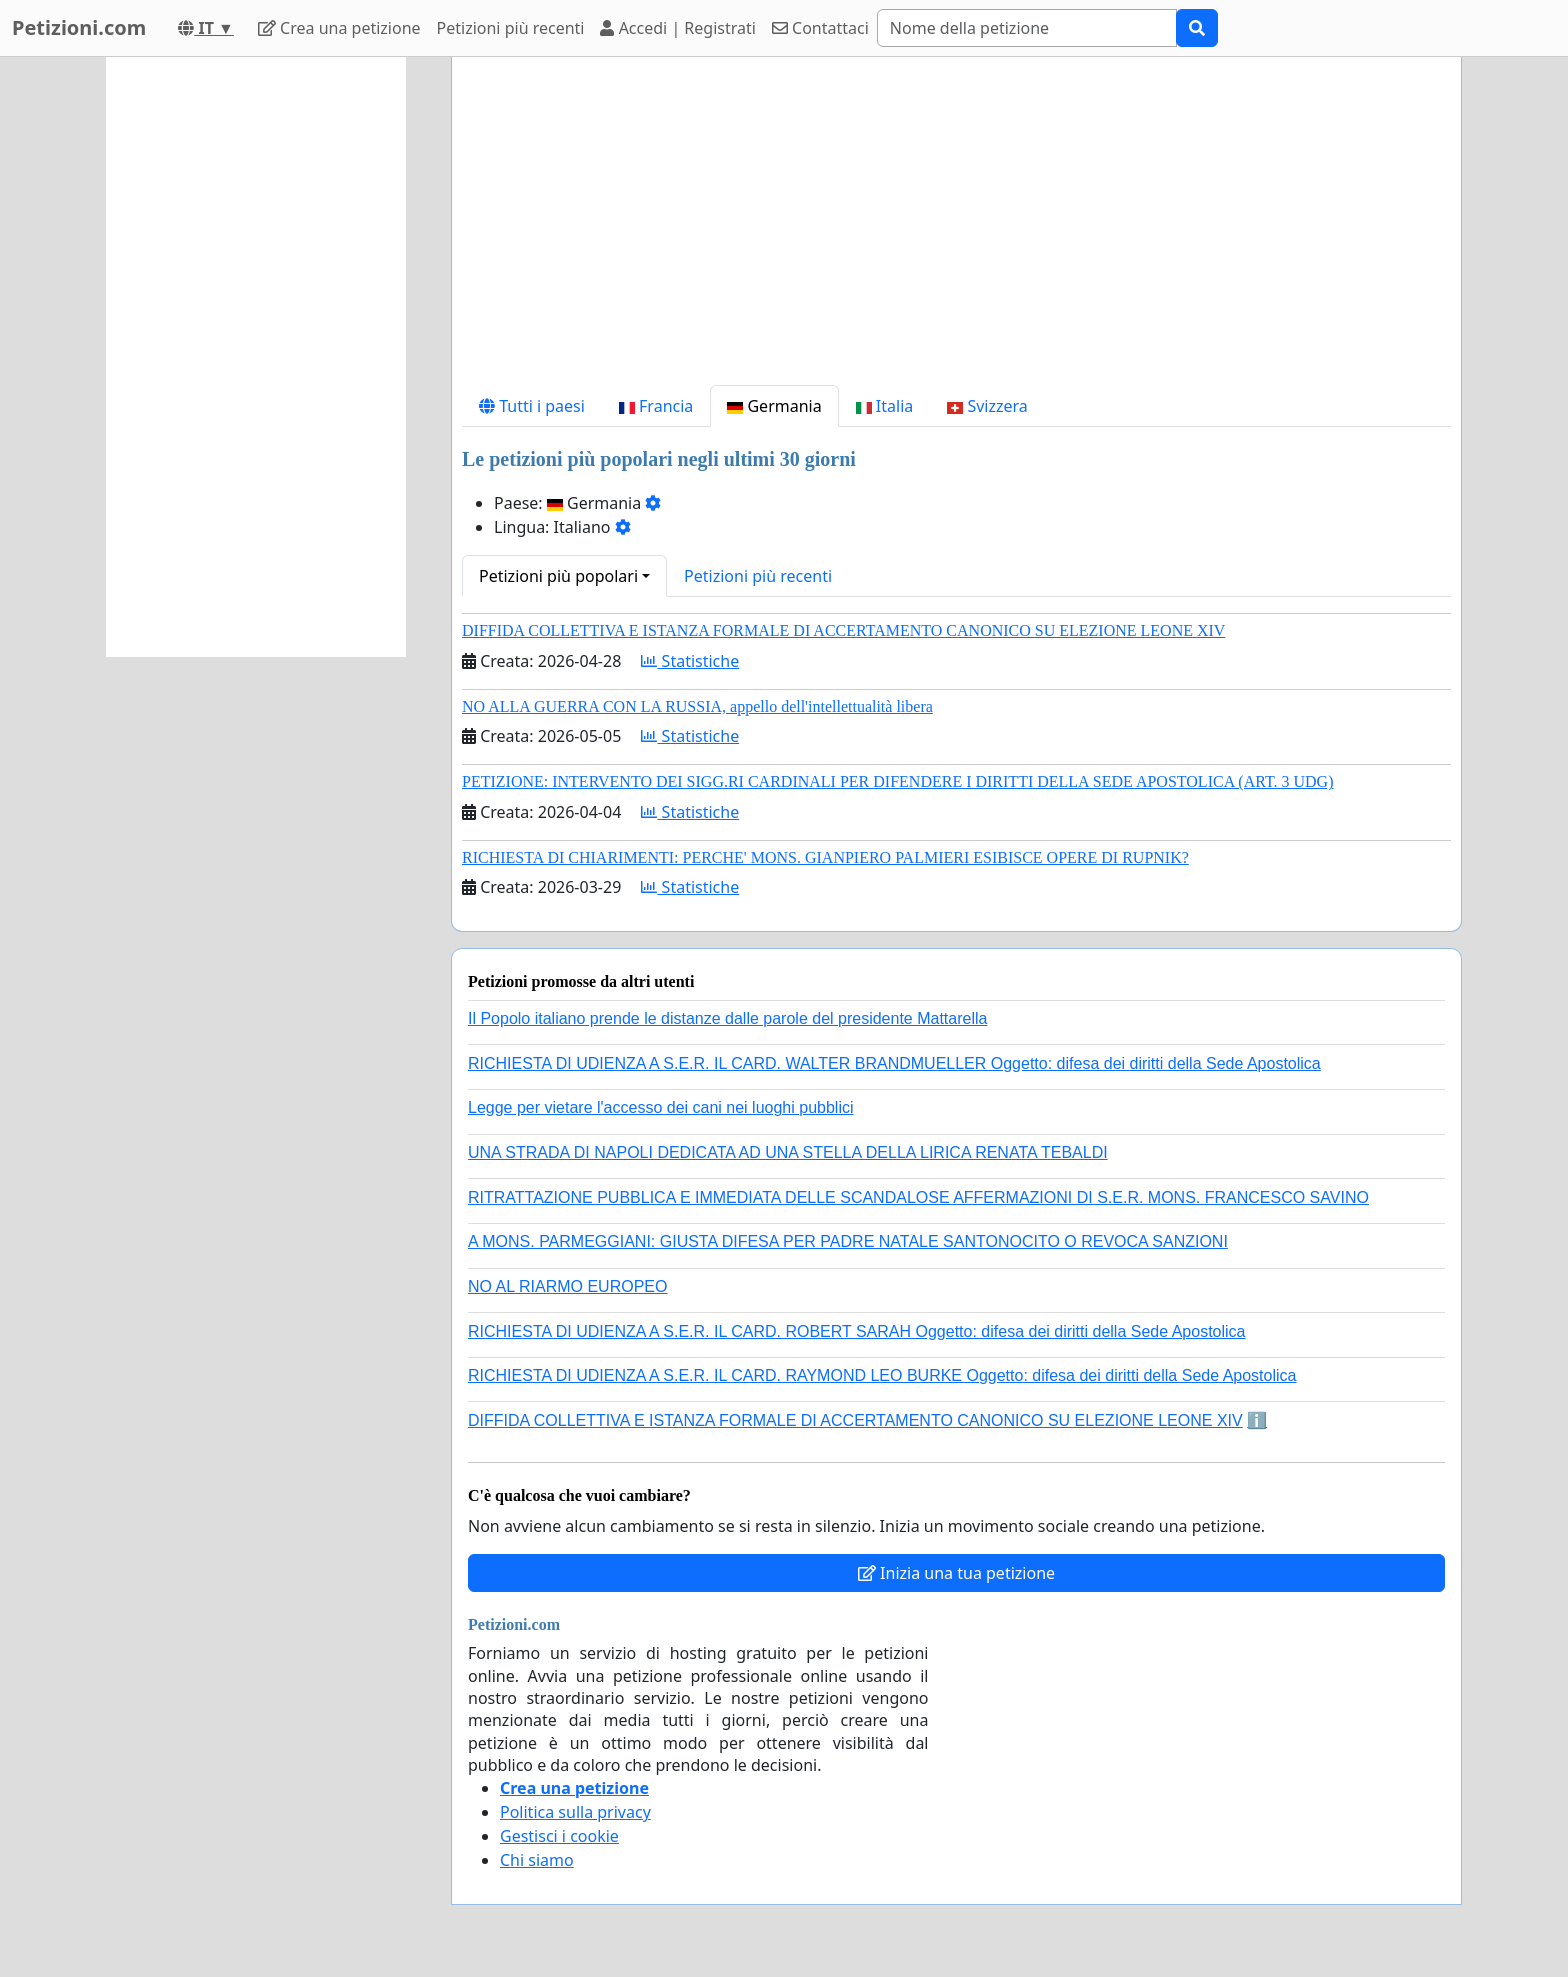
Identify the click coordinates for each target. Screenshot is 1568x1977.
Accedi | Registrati (677, 28)
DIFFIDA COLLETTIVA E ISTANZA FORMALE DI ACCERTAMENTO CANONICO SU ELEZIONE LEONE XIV (843, 630)
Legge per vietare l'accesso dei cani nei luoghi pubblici (661, 1107)
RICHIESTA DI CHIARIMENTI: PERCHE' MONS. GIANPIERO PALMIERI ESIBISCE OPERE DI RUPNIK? (825, 857)
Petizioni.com (79, 27)
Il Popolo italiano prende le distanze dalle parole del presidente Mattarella (727, 1018)
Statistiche (690, 661)
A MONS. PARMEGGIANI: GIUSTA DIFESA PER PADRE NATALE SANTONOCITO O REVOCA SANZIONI (848, 1241)
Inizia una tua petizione (956, 1573)
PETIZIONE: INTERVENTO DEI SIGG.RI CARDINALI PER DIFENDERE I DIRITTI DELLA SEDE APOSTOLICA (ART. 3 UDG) (897, 781)
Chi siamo (537, 1860)
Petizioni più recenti (511, 28)
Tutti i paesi (532, 406)
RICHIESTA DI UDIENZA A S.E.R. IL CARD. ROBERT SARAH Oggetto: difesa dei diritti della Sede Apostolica (857, 1331)
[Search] (1027, 28)
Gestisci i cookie (559, 1836)
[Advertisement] (956, 229)
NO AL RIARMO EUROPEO (567, 1286)
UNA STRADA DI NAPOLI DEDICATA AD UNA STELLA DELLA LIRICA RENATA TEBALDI (788, 1152)
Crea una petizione (339, 28)
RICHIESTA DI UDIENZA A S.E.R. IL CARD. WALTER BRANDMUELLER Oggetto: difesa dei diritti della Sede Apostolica (894, 1063)
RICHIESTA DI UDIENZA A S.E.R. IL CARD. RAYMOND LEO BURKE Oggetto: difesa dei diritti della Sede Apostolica (882, 1375)
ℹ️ (1257, 1420)
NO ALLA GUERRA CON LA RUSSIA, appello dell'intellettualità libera (697, 706)
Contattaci (820, 28)
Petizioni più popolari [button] (558, 576)
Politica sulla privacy (575, 1812)
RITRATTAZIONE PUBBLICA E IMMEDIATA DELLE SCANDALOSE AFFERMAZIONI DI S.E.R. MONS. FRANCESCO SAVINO (918, 1197)
